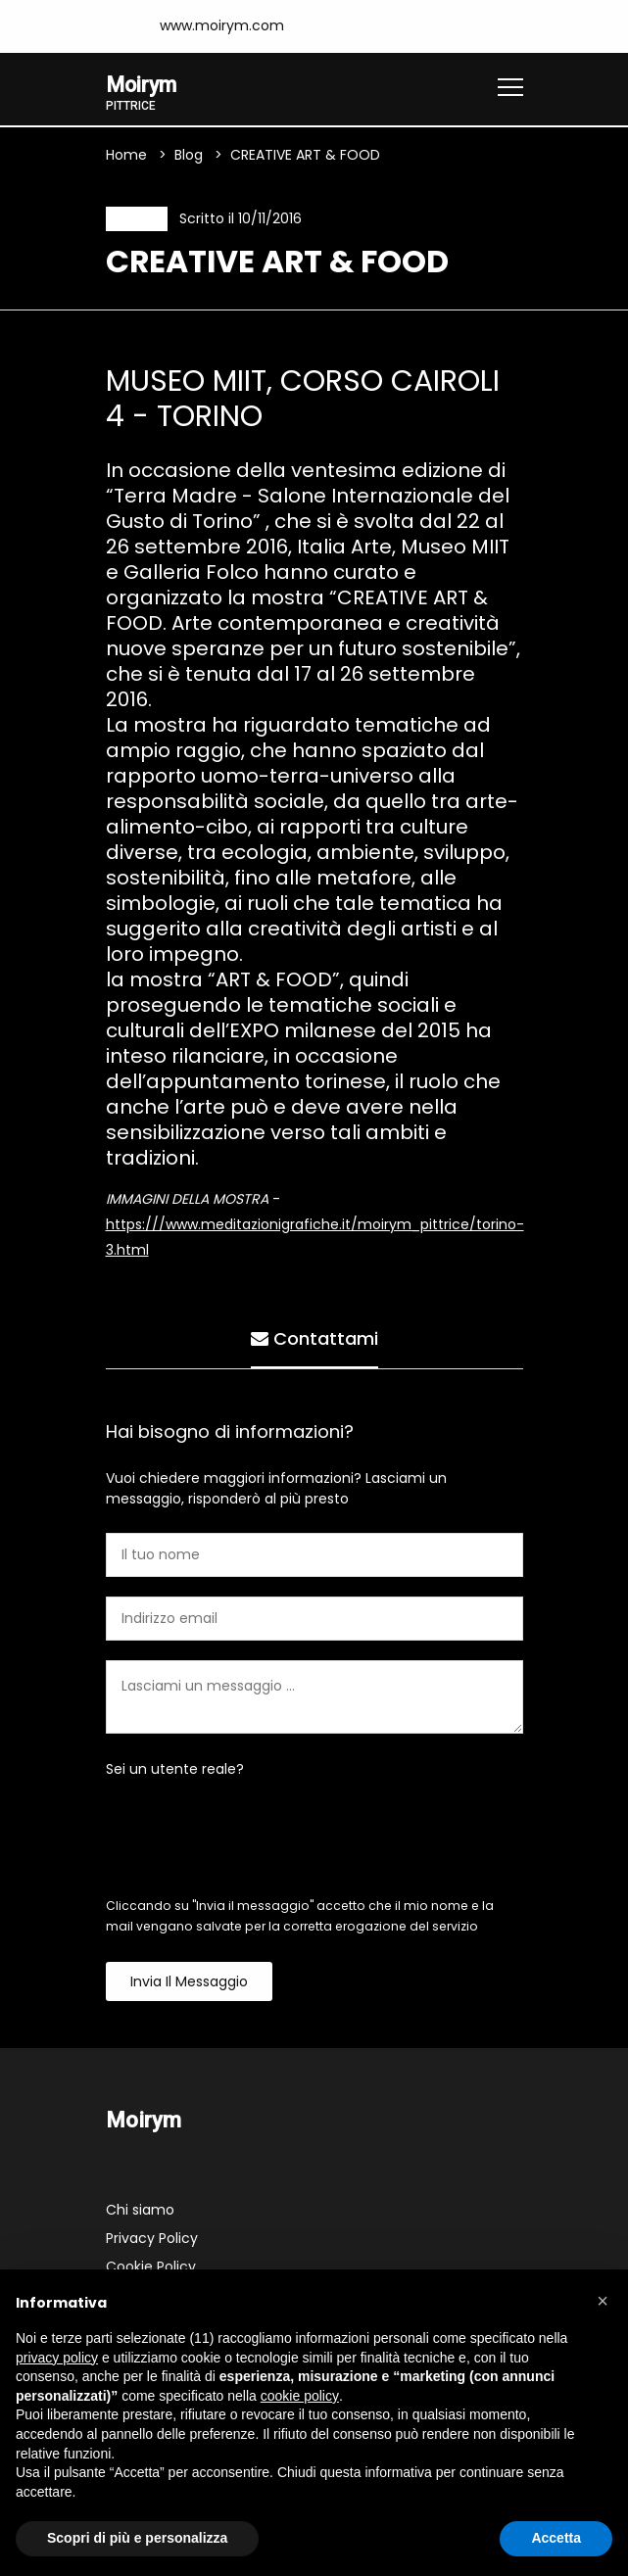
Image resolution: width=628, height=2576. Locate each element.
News (133, 220)
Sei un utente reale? (175, 1772)
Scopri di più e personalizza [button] (137, 2538)
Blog (188, 156)
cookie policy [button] (300, 2396)
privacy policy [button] (57, 2357)
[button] (602, 2300)
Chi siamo (140, 2212)
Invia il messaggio (189, 1984)
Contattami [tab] (314, 1338)
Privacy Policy (152, 2241)
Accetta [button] (556, 2538)
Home (126, 156)
